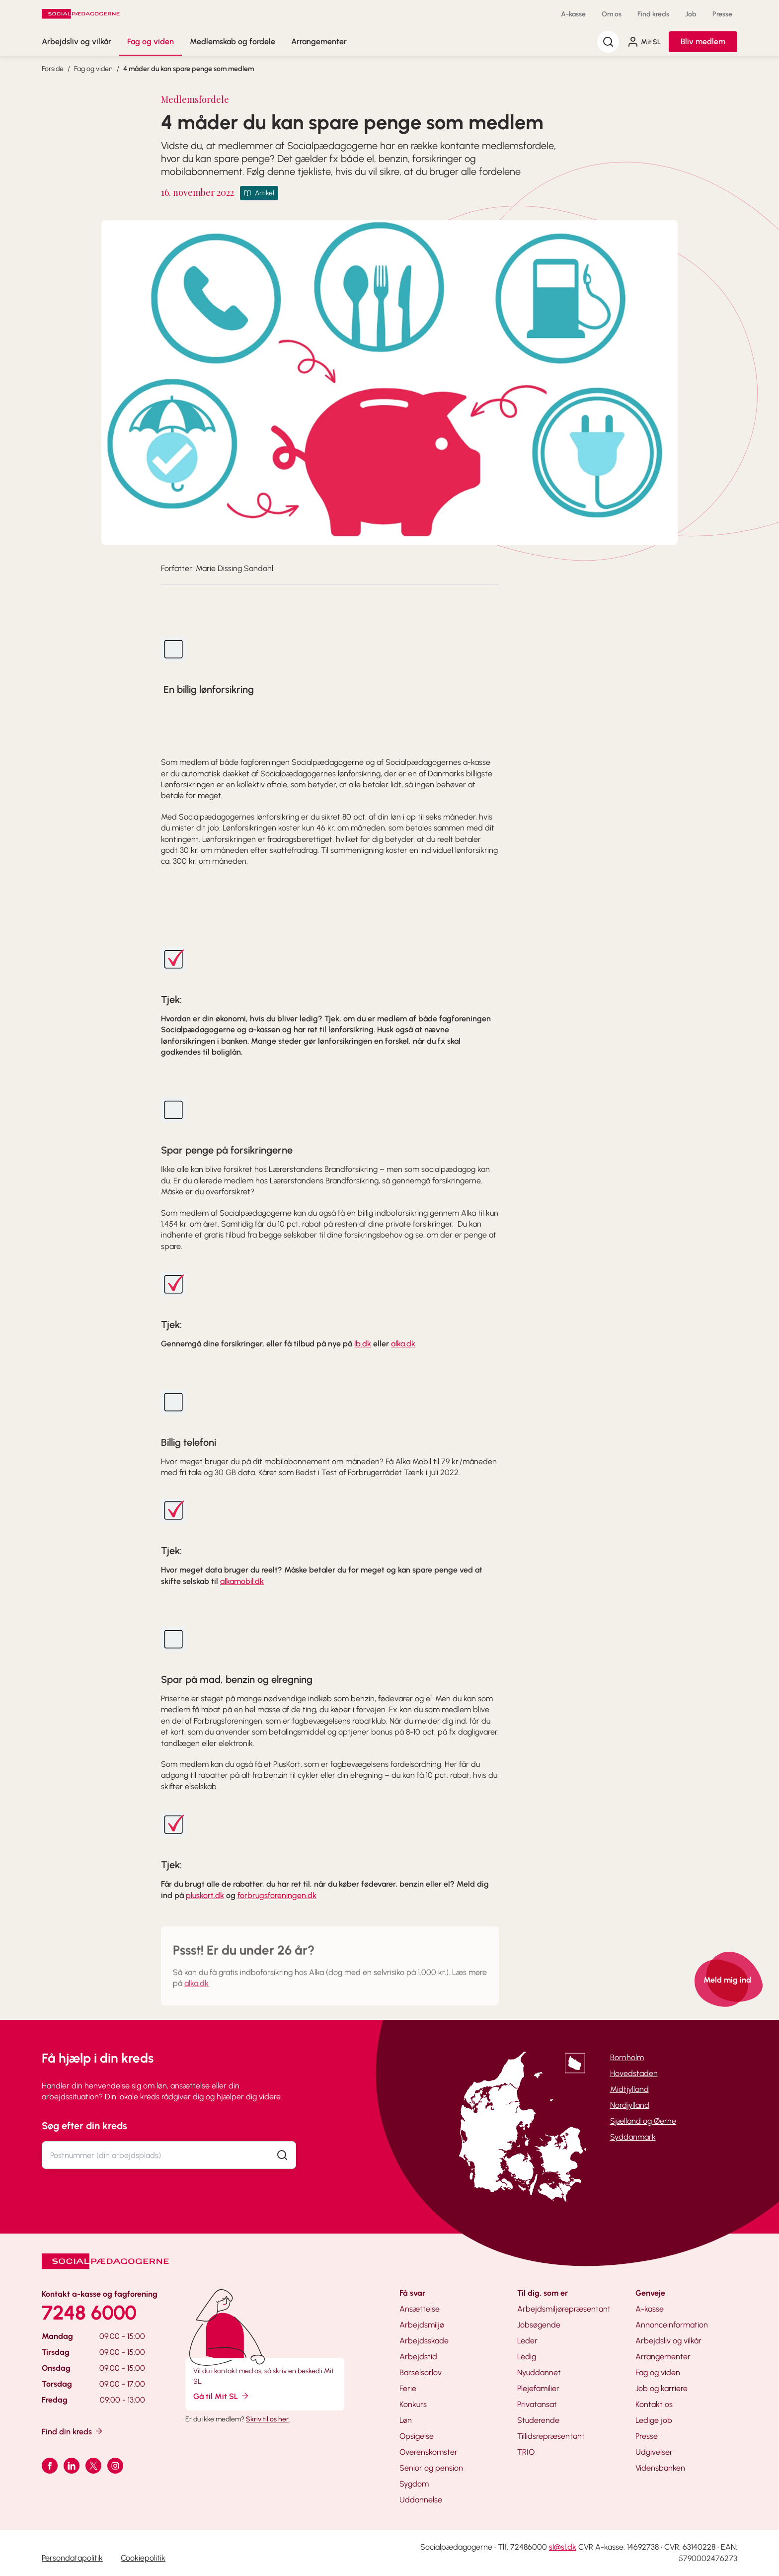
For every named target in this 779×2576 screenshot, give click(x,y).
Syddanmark (633, 2137)
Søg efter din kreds (84, 2126)
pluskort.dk (205, 1895)
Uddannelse (420, 2499)
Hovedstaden (634, 2073)
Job (691, 14)
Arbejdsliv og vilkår (76, 41)
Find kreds (653, 14)
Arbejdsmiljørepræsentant (564, 2309)
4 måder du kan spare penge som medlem (188, 69)
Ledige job (653, 2420)
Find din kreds (73, 2431)
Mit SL (644, 42)
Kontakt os (654, 2404)
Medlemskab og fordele (232, 41)
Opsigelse (416, 2436)
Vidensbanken (660, 2468)
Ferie (407, 2388)
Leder (527, 2340)
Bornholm (627, 2057)
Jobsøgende (538, 2324)
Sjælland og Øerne (643, 2121)
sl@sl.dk (562, 2547)
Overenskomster (428, 2452)
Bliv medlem (703, 41)
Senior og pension (431, 2468)
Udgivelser (654, 2452)
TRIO (526, 2452)
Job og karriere (661, 2388)
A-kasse (573, 14)
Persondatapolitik (72, 2558)
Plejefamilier (538, 2388)
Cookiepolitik (143, 2558)
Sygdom (414, 2484)
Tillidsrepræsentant (551, 2436)
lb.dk (362, 1343)
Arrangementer (319, 41)
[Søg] (608, 42)
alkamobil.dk (242, 1581)
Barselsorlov (420, 2372)
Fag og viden (150, 41)
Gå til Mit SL (221, 2396)
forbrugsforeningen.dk (276, 1895)
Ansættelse (419, 2309)
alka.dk (403, 1343)
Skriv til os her (267, 2419)
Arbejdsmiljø (421, 2324)
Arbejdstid (418, 2356)
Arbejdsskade (424, 2340)
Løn (405, 2420)
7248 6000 (89, 2313)
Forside (53, 69)
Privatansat (537, 2404)
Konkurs (413, 2404)
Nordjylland (629, 2105)
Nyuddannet (539, 2372)
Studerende (538, 2420)
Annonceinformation (671, 2324)
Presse (722, 14)
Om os (612, 14)
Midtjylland (629, 2089)
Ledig (526, 2356)
